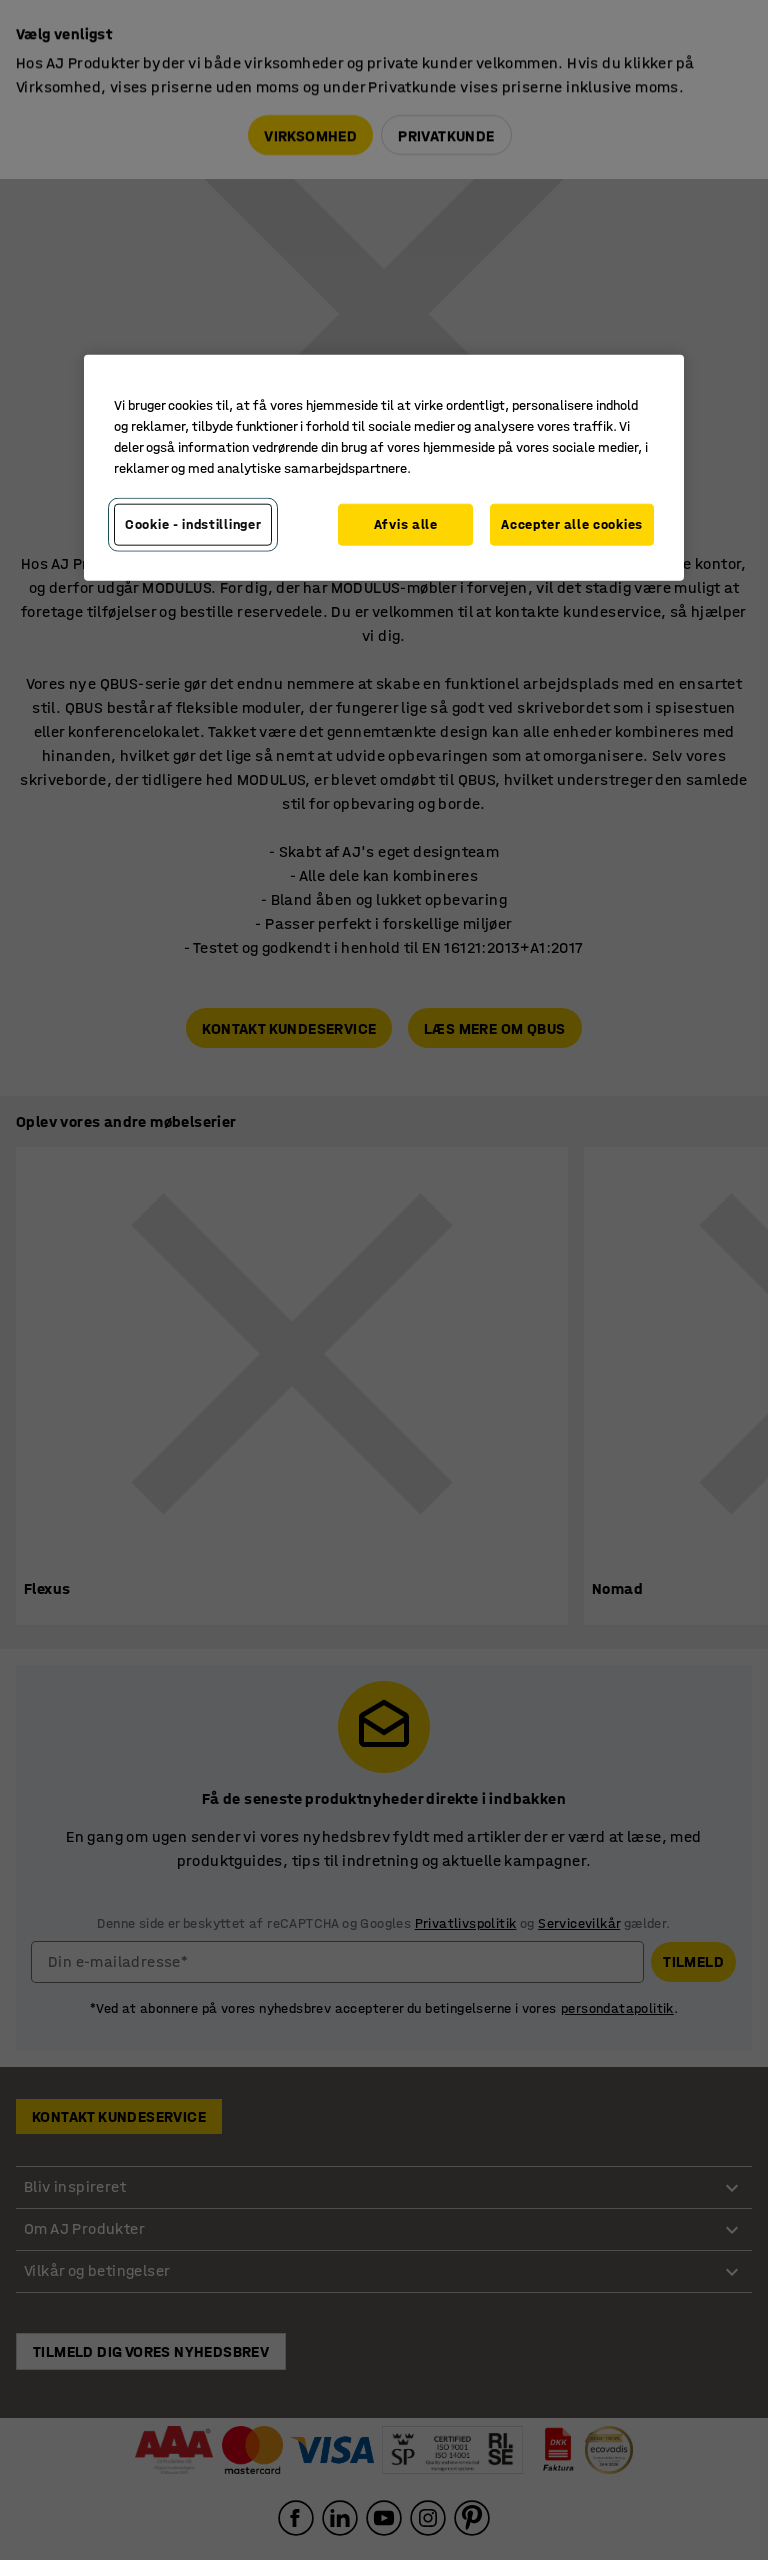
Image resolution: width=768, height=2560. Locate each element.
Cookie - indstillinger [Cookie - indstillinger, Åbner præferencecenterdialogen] (193, 524)
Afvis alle (406, 524)
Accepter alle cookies (572, 524)
